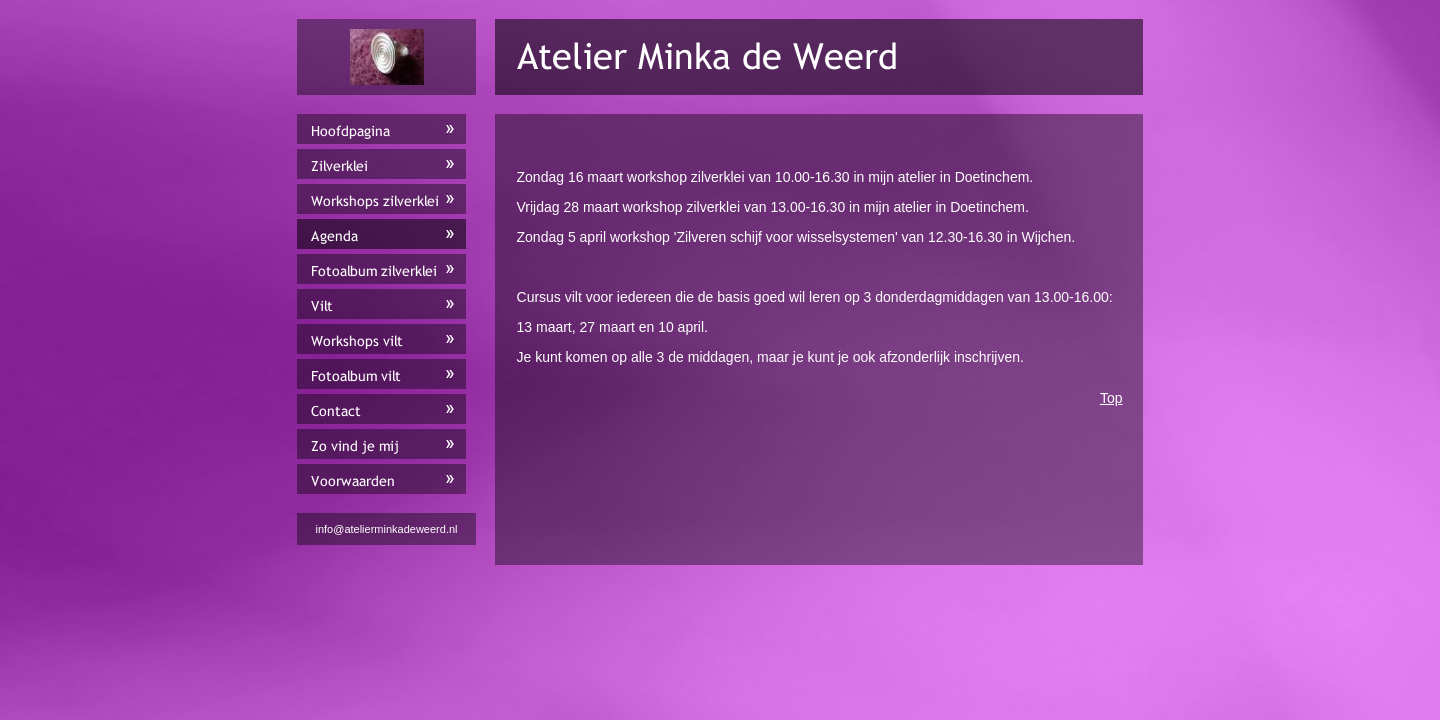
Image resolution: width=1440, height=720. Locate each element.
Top (1111, 398)
